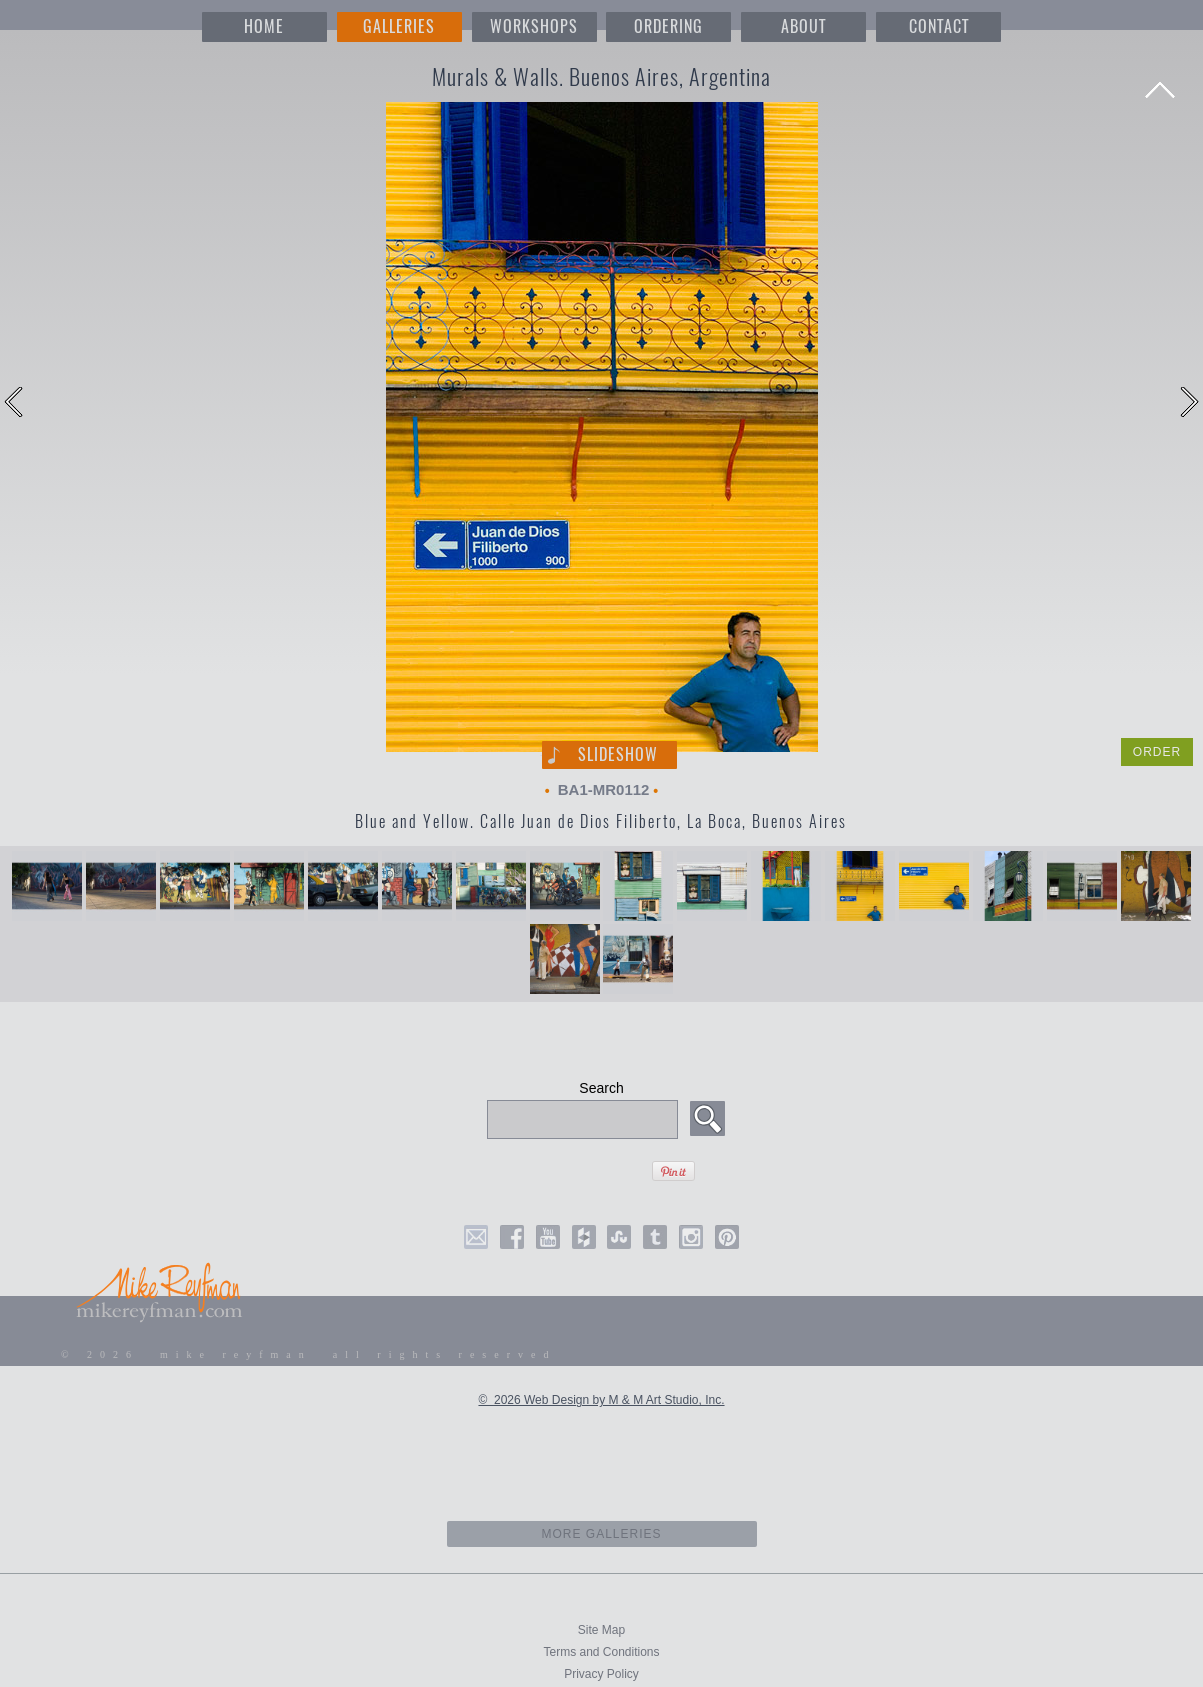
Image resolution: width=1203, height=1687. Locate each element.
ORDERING (668, 26)
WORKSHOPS (534, 26)
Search (601, 1088)
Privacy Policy (601, 1674)
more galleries (601, 1534)
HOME (264, 26)
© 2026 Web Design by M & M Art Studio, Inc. (601, 1400)
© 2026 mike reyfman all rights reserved (309, 1354)
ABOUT (803, 26)
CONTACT (939, 26)
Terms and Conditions (601, 1652)
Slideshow (618, 754)
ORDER (1157, 752)
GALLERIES (399, 26)
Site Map (601, 1630)
